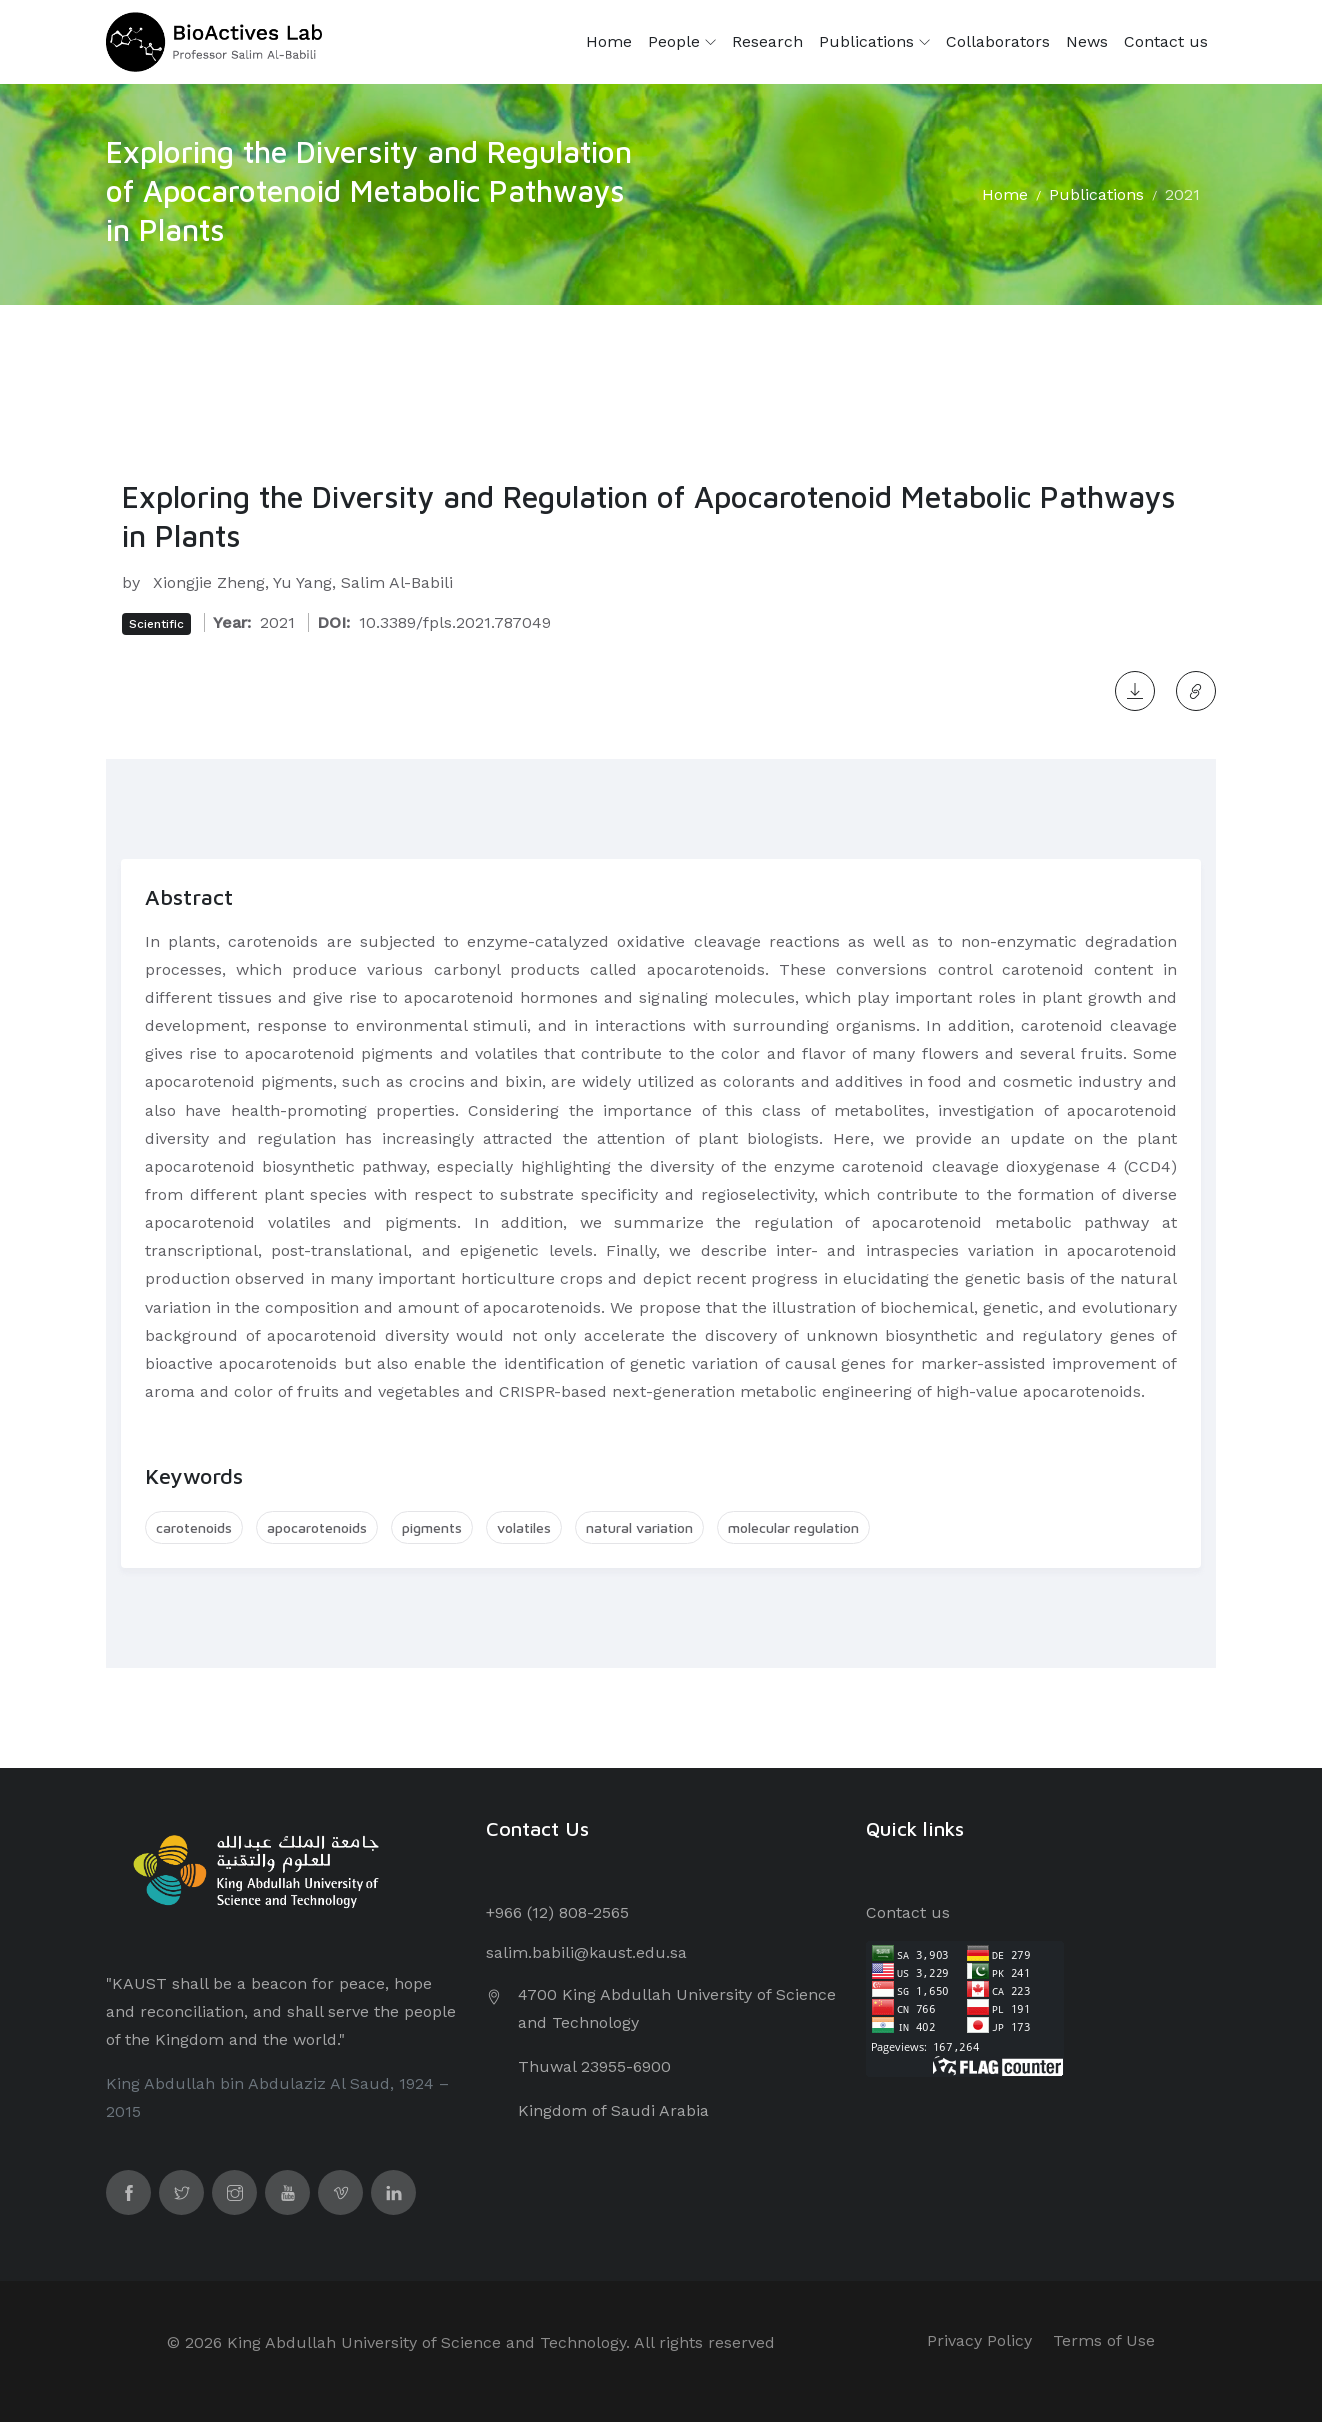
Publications (874, 42)
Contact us (1166, 41)
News (1087, 41)
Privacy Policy (979, 2340)
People (682, 42)
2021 (1182, 194)
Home (609, 41)
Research (767, 41)
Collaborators (998, 41)
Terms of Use (1104, 2340)
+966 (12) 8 (527, 1912)
